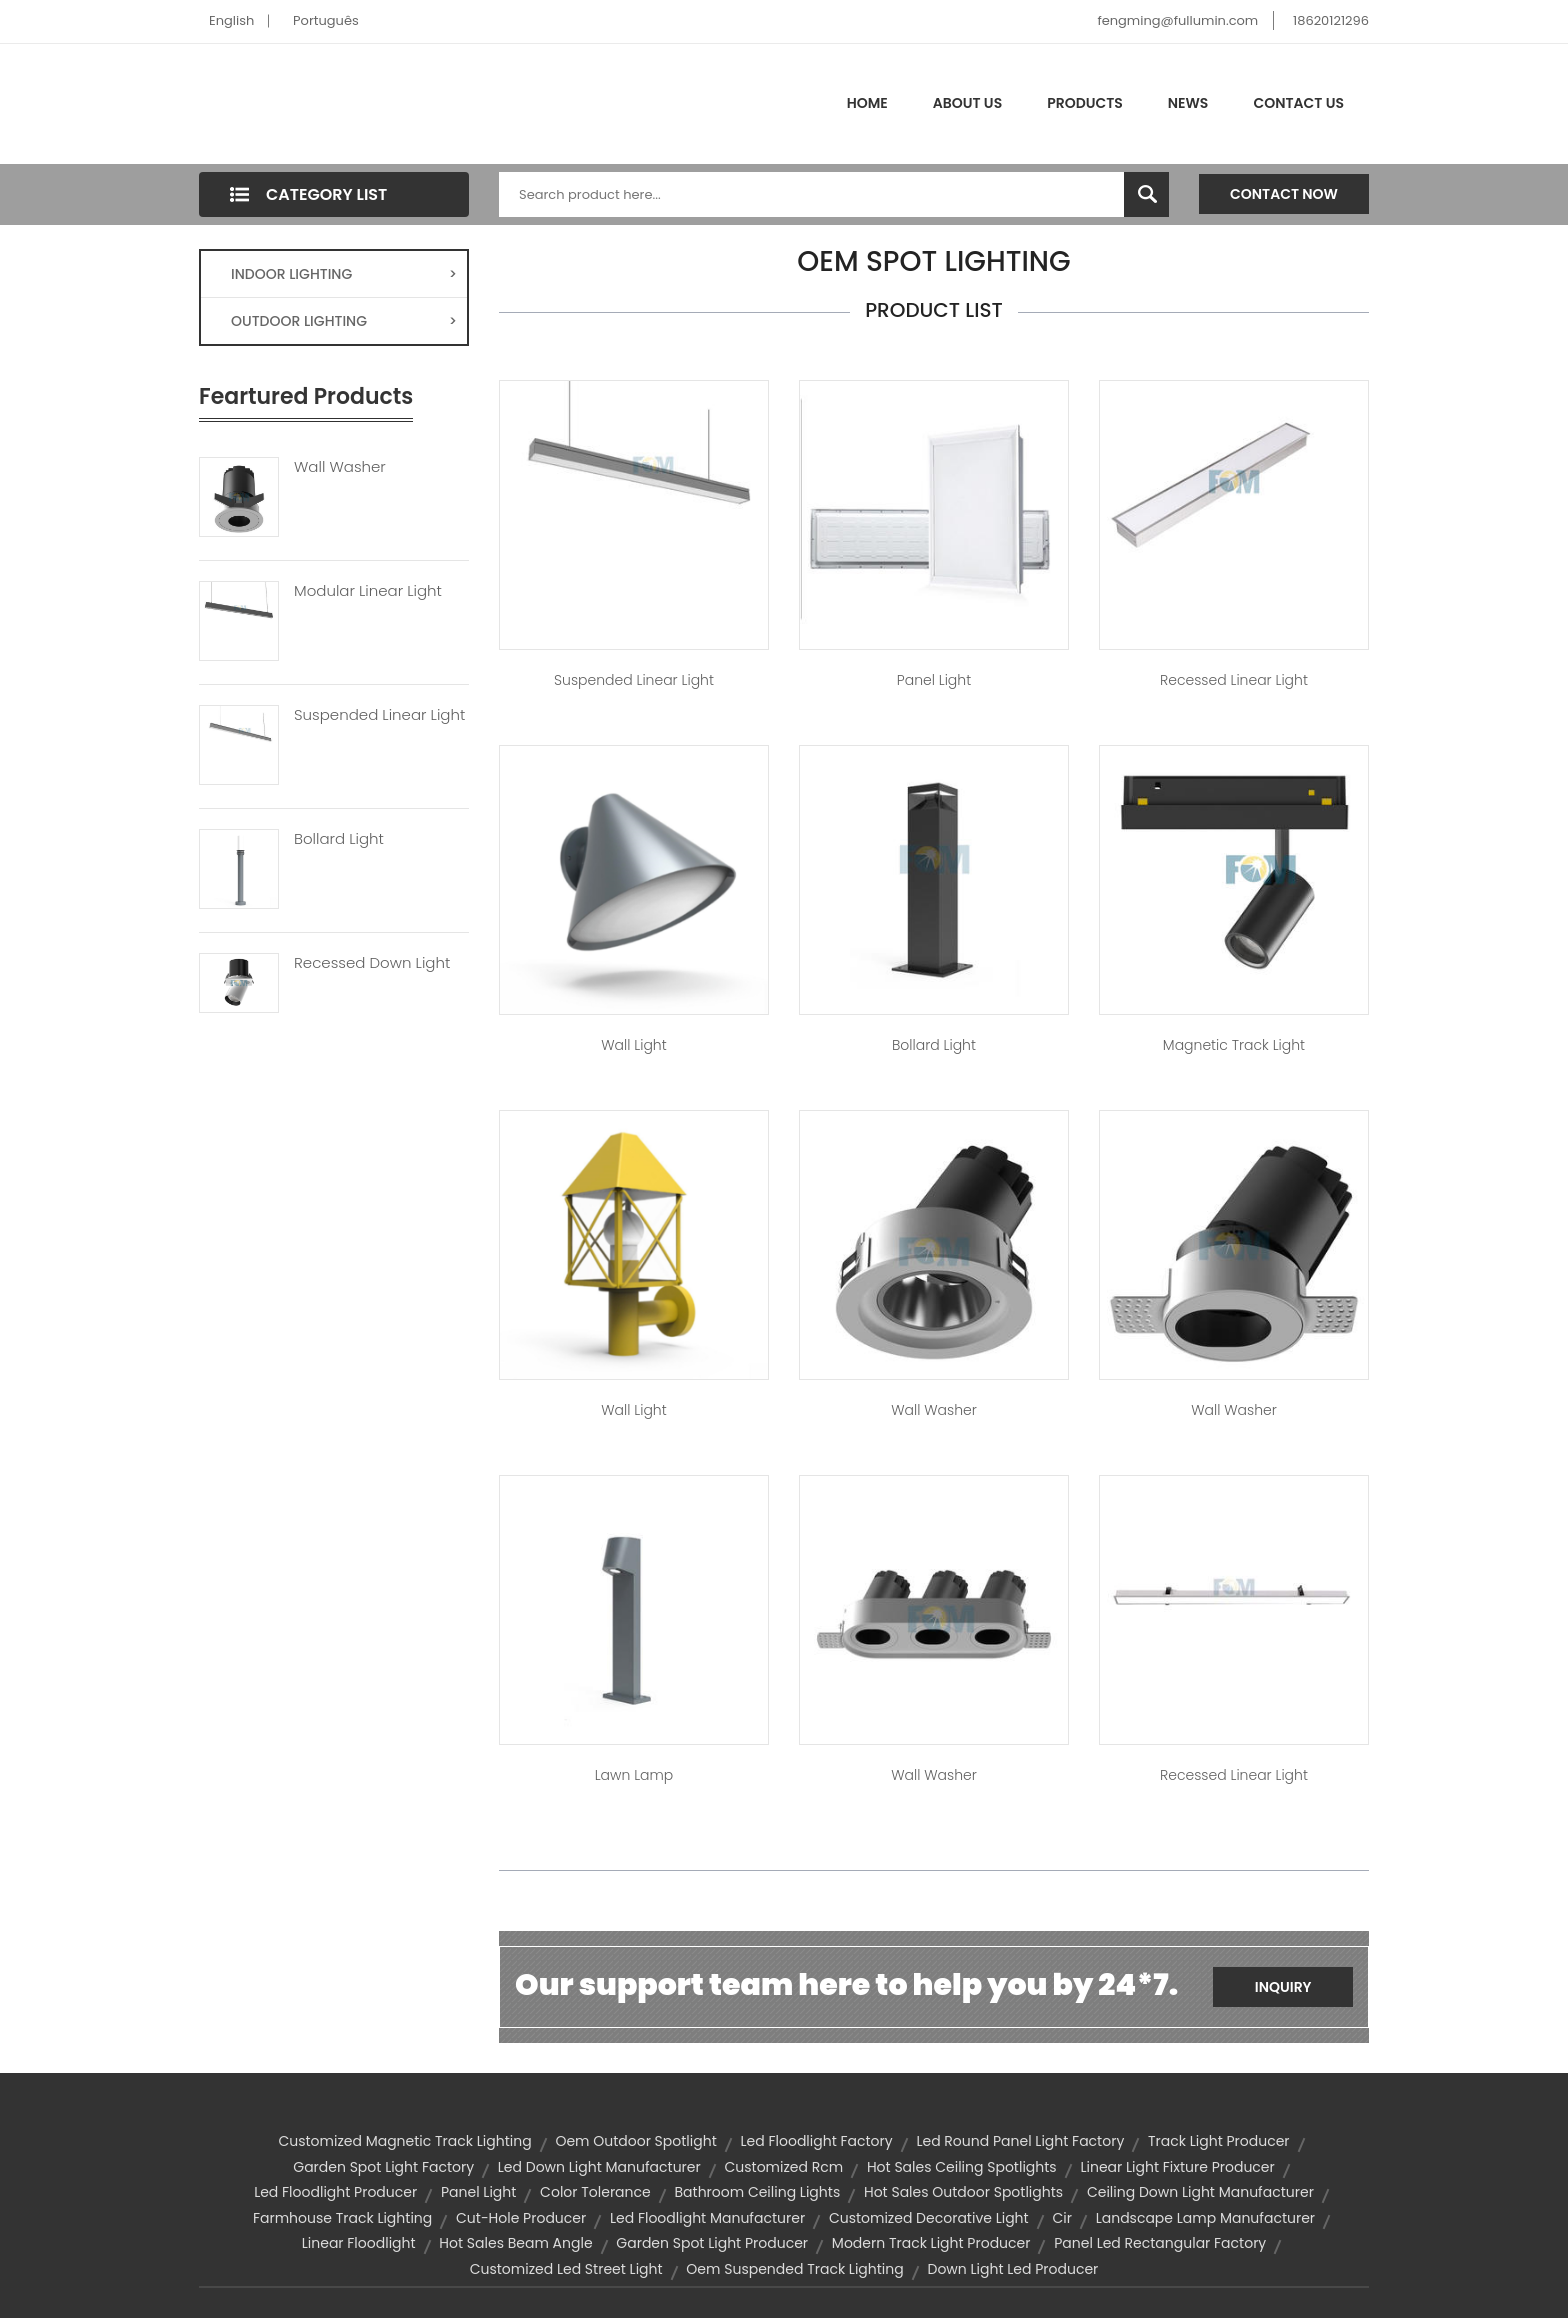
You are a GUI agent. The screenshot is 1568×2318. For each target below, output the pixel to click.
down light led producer (1012, 2269)
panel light (478, 2192)
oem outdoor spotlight (635, 2141)
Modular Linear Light (368, 591)
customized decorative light (929, 2218)
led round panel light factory (1020, 2141)
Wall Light (633, 1045)
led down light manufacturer (599, 2167)
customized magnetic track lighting (404, 2141)
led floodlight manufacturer (707, 2218)
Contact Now (1284, 194)
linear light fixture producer (1177, 2167)
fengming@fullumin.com (1177, 20)
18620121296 (1331, 20)
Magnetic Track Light (1234, 1045)
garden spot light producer (712, 2243)
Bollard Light (339, 839)
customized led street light (566, 2269)
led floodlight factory (817, 2141)
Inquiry (1283, 1987)
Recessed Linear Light (1234, 680)
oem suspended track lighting (794, 2269)
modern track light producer (931, 2243)
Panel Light (934, 680)
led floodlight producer (335, 2192)
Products (1085, 103)
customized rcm (783, 2167)
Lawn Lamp (634, 1775)
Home (867, 103)
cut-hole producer (521, 2218)
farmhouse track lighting (342, 2218)
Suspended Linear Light (379, 715)
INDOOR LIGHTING (344, 274)
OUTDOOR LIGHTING (344, 321)
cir (1061, 2218)
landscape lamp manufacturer (1205, 2218)
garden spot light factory (383, 2167)
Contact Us (1298, 103)
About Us (967, 103)
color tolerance (595, 2192)
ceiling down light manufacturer (1200, 2192)
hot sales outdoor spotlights (963, 2192)
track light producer (1219, 2141)
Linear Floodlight (359, 2243)
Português (326, 20)
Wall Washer (340, 467)
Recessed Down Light (372, 963)
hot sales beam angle (515, 2243)
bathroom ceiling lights (757, 2192)
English (231, 20)
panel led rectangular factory (1160, 2243)
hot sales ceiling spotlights (962, 2167)
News (1188, 103)
